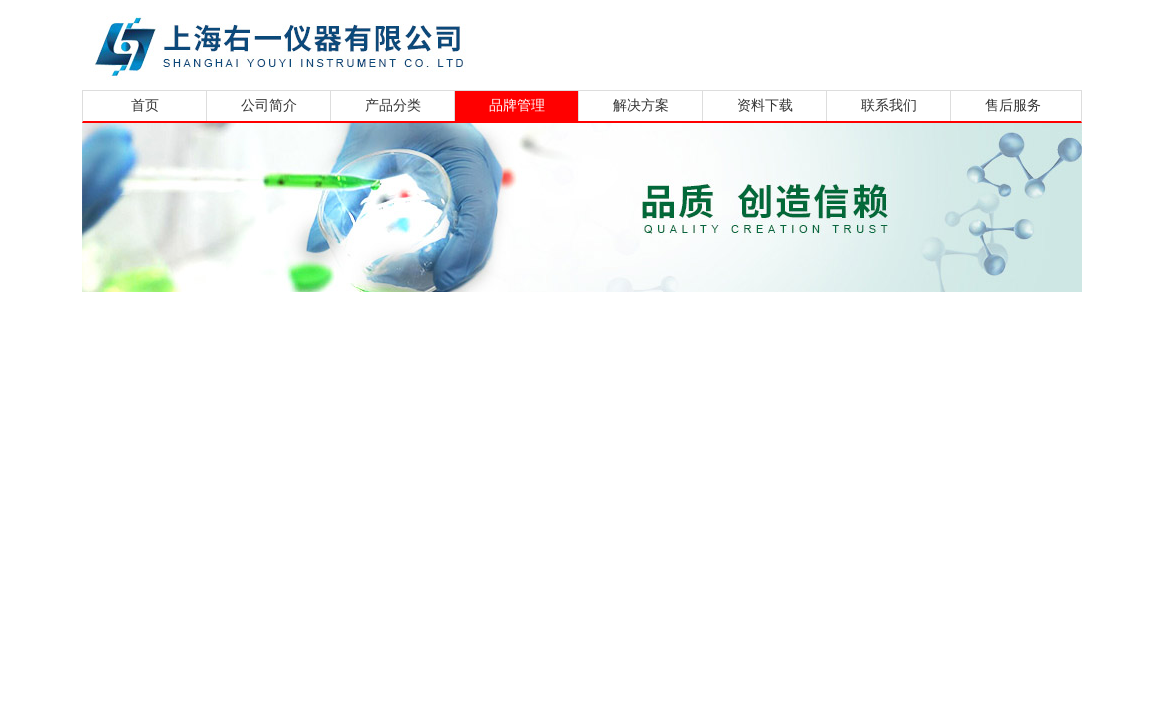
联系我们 (889, 105)
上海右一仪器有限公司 (357, 42)
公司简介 (269, 105)
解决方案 (641, 105)
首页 (145, 105)
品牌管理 (517, 105)
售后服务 (1013, 105)
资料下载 (765, 105)
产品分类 (393, 105)
